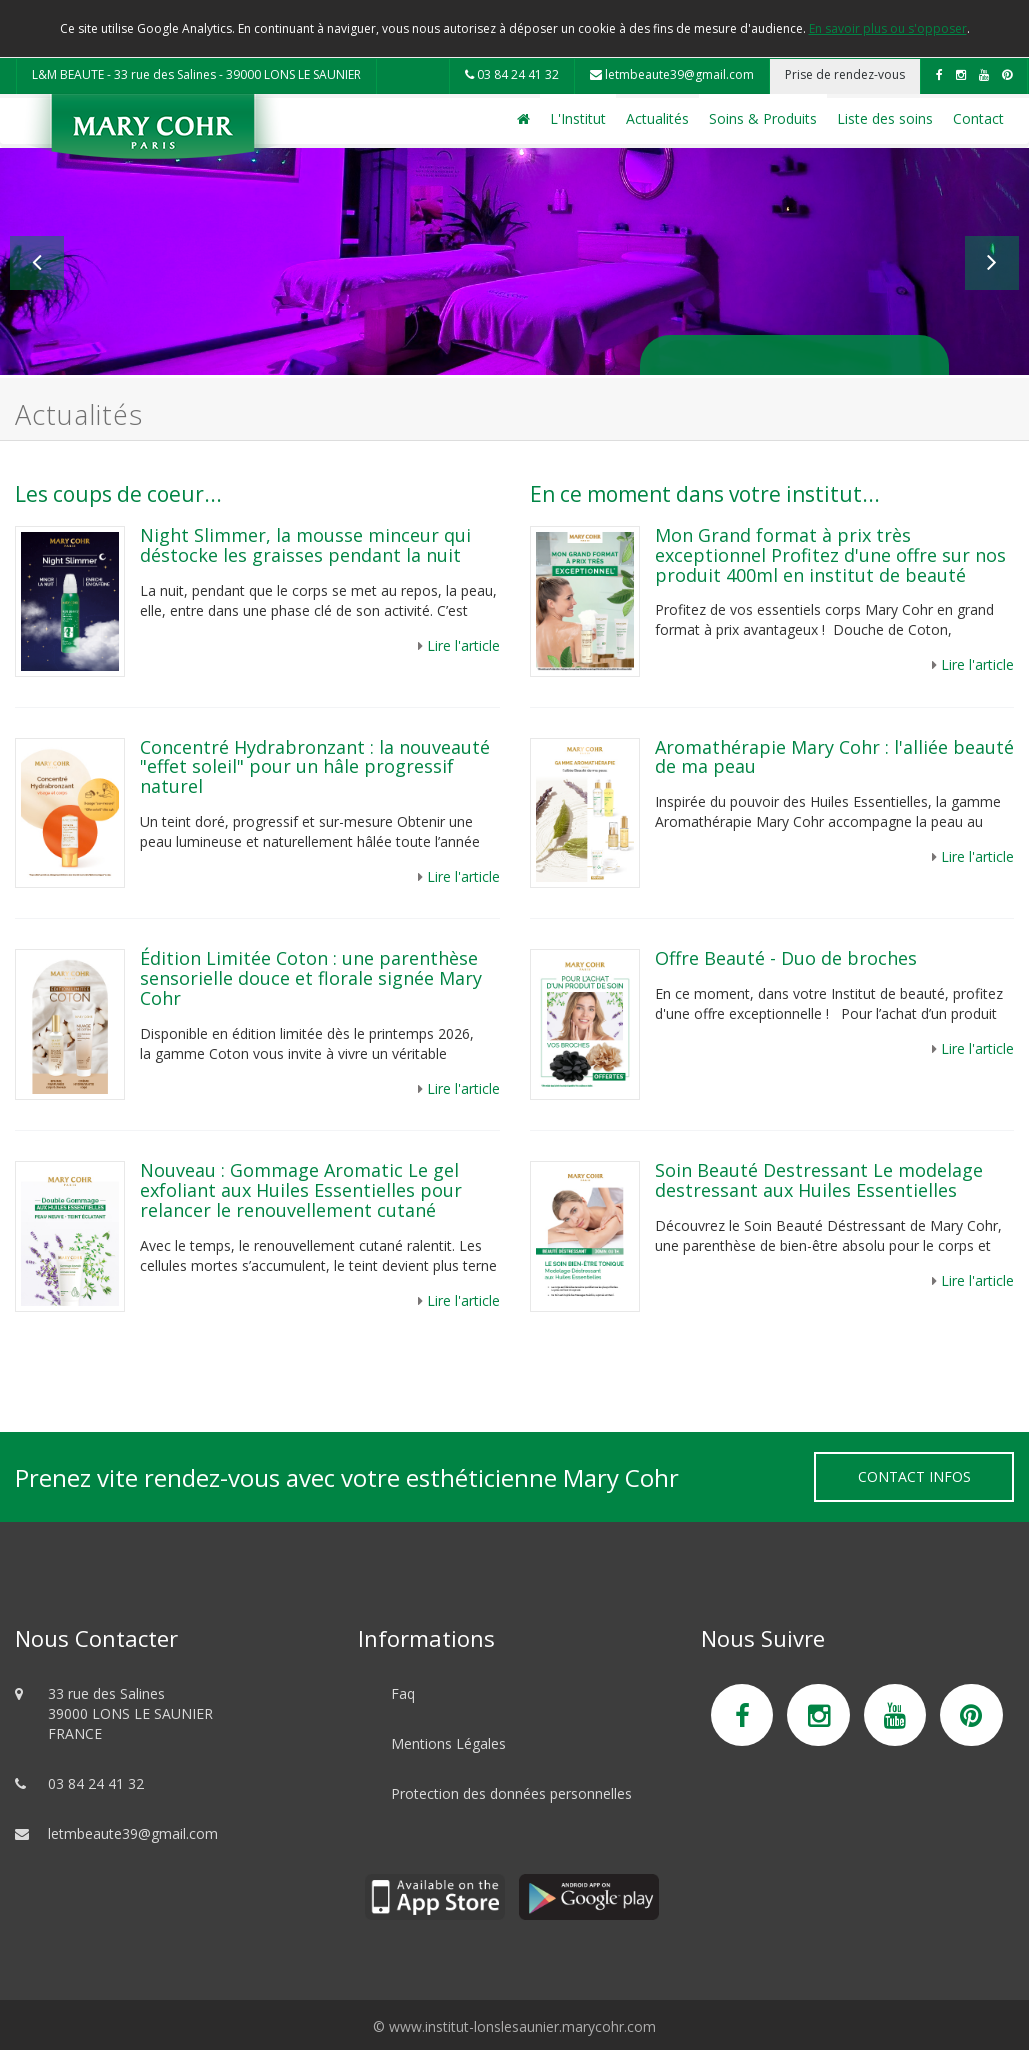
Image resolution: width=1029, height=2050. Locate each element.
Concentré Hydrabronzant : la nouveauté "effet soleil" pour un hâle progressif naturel (315, 767)
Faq (403, 1693)
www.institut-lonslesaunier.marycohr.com (522, 2026)
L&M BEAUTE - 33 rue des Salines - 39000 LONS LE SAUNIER (196, 74)
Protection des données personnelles (511, 1793)
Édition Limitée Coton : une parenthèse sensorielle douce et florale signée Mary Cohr (311, 978)
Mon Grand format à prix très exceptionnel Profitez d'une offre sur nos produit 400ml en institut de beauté (830, 555)
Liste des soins (885, 118)
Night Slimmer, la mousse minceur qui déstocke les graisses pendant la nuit (305, 545)
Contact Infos (914, 1476)
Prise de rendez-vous (845, 74)
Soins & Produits (763, 118)
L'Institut (578, 118)
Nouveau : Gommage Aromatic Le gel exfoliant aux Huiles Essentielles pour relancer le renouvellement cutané (301, 1190)
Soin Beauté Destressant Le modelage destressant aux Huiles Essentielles (819, 1180)
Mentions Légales (448, 1743)
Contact (978, 118)
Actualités (657, 118)
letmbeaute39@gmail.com (672, 74)
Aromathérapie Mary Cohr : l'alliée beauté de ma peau (834, 757)
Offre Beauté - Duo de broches (786, 958)
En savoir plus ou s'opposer (888, 28)
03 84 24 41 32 (512, 74)
